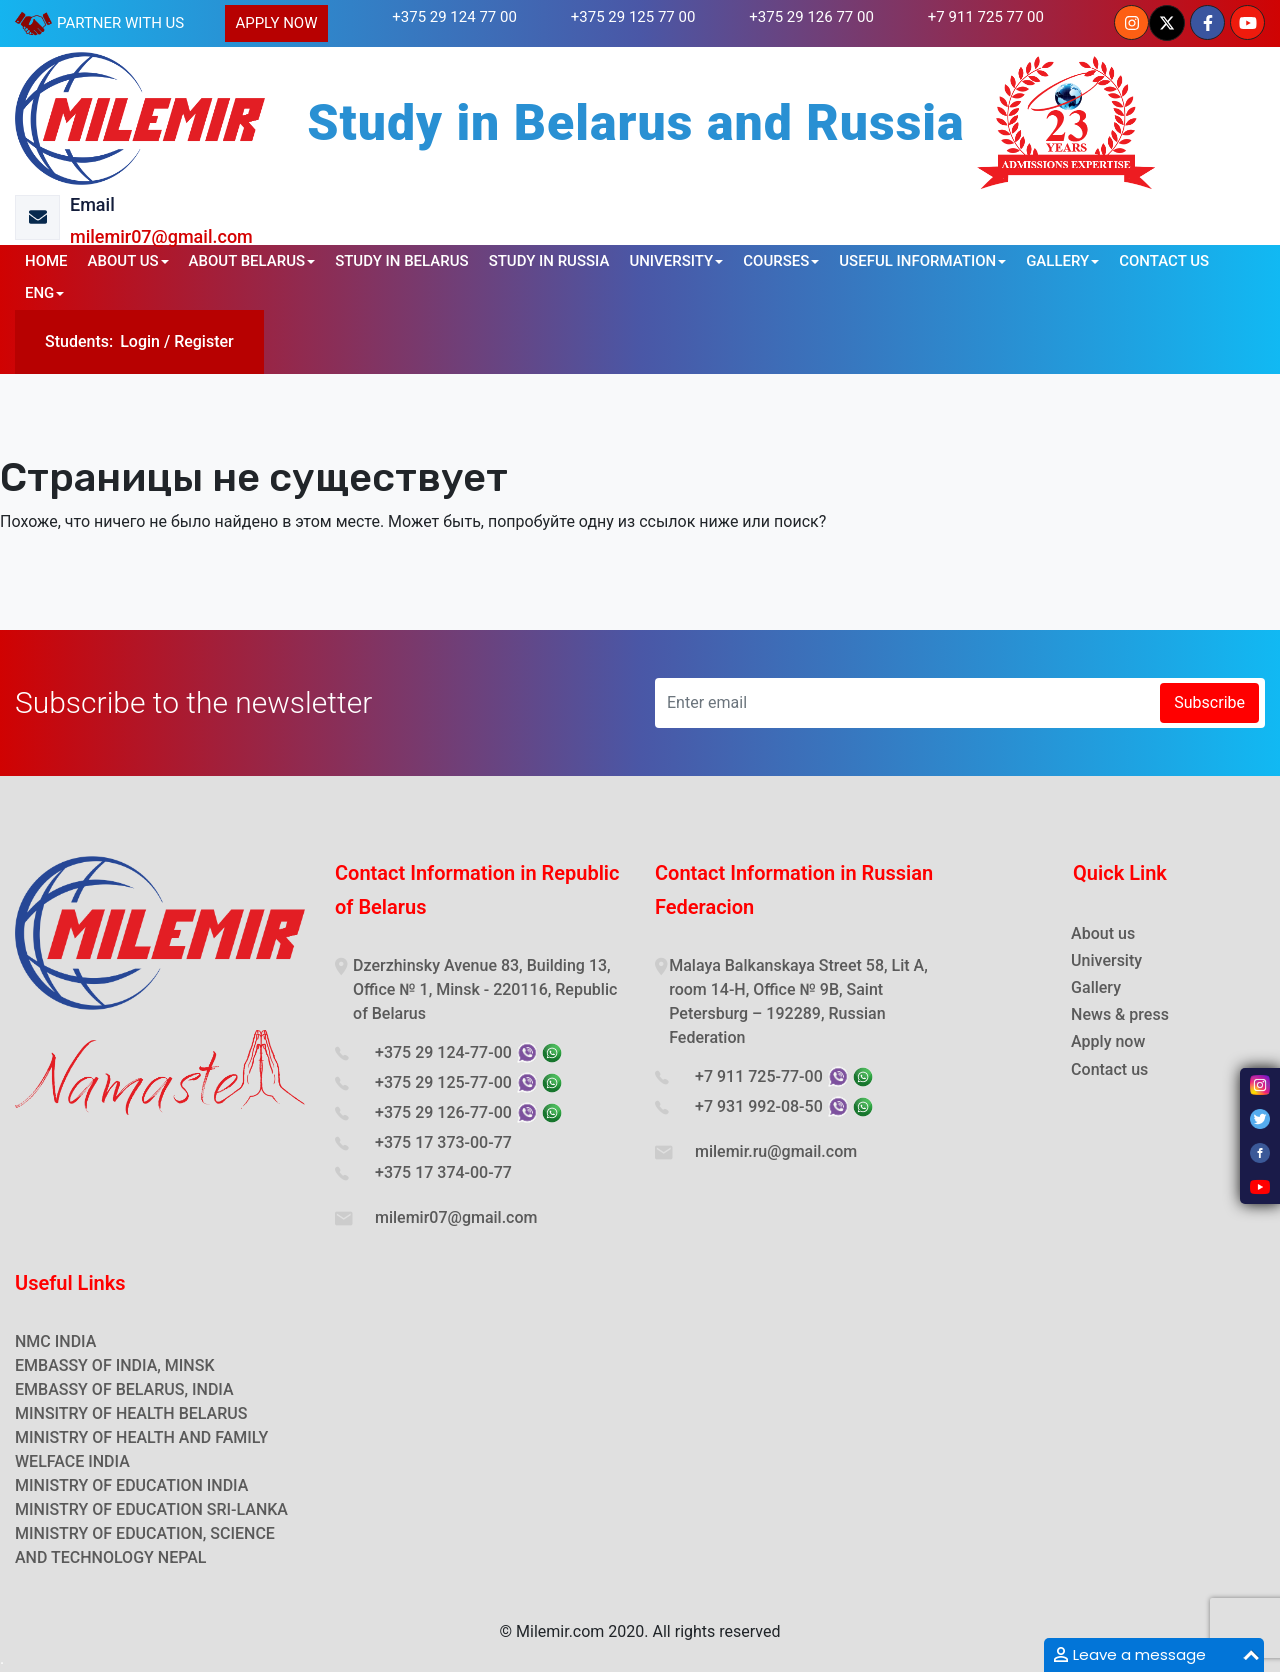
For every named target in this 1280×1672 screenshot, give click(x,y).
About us (1103, 933)
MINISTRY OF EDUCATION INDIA (131, 1485)
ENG (39, 293)
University (1106, 960)
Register (204, 341)
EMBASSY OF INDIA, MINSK (115, 1365)
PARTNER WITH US (120, 23)
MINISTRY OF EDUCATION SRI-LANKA (151, 1509)
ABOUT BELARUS (247, 261)
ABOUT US (123, 261)
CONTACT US (1164, 261)
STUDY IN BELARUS (402, 261)
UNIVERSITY (671, 261)
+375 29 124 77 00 (454, 17)
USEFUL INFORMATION (917, 261)
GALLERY (1057, 261)
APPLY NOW (276, 23)
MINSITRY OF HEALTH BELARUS (131, 1413)
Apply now (1108, 1041)
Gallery (1096, 987)
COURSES (776, 261)
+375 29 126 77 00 (811, 17)
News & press (1120, 1014)
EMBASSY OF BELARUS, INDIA (124, 1389)
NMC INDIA (55, 1341)
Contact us (1109, 1069)
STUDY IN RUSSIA (549, 261)
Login (140, 341)
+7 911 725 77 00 (986, 17)
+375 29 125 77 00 (633, 17)
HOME (46, 261)
